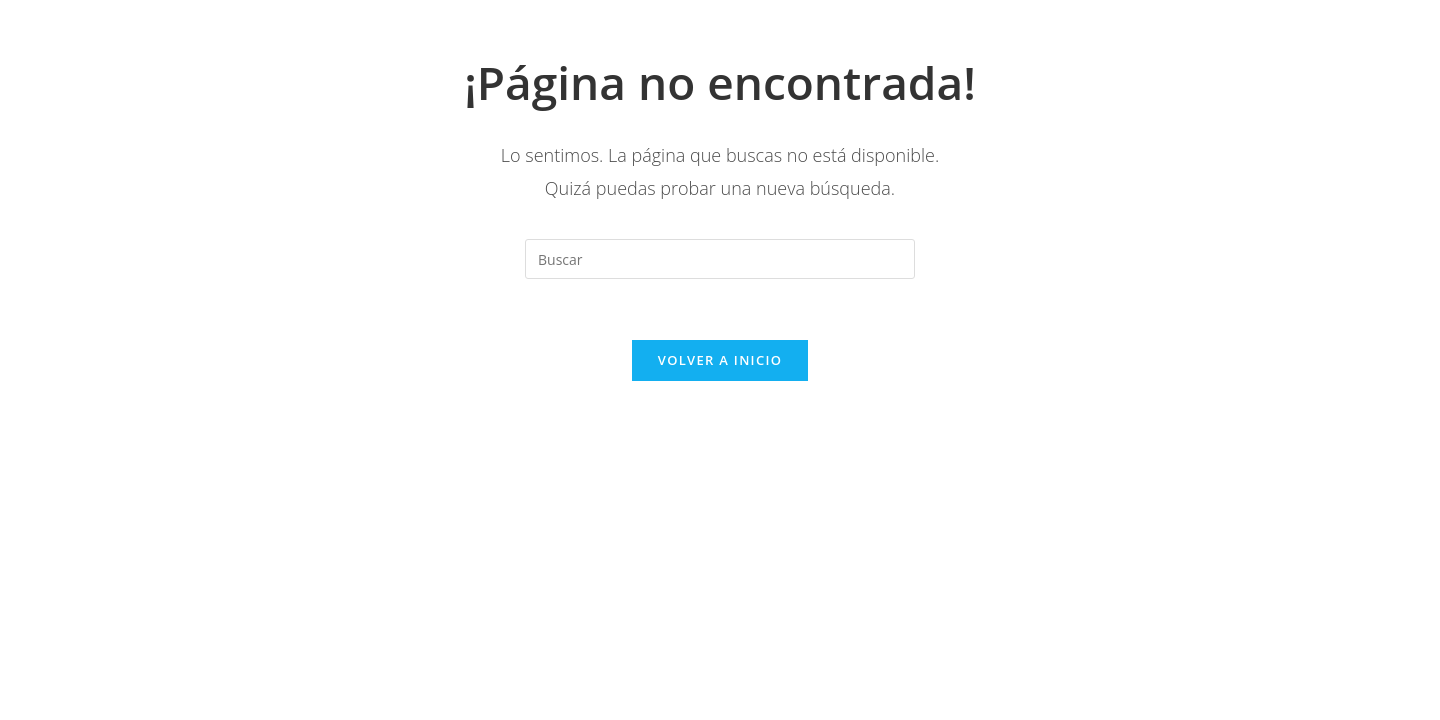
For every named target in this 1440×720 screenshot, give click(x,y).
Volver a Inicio (720, 360)
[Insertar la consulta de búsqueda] (720, 259)
